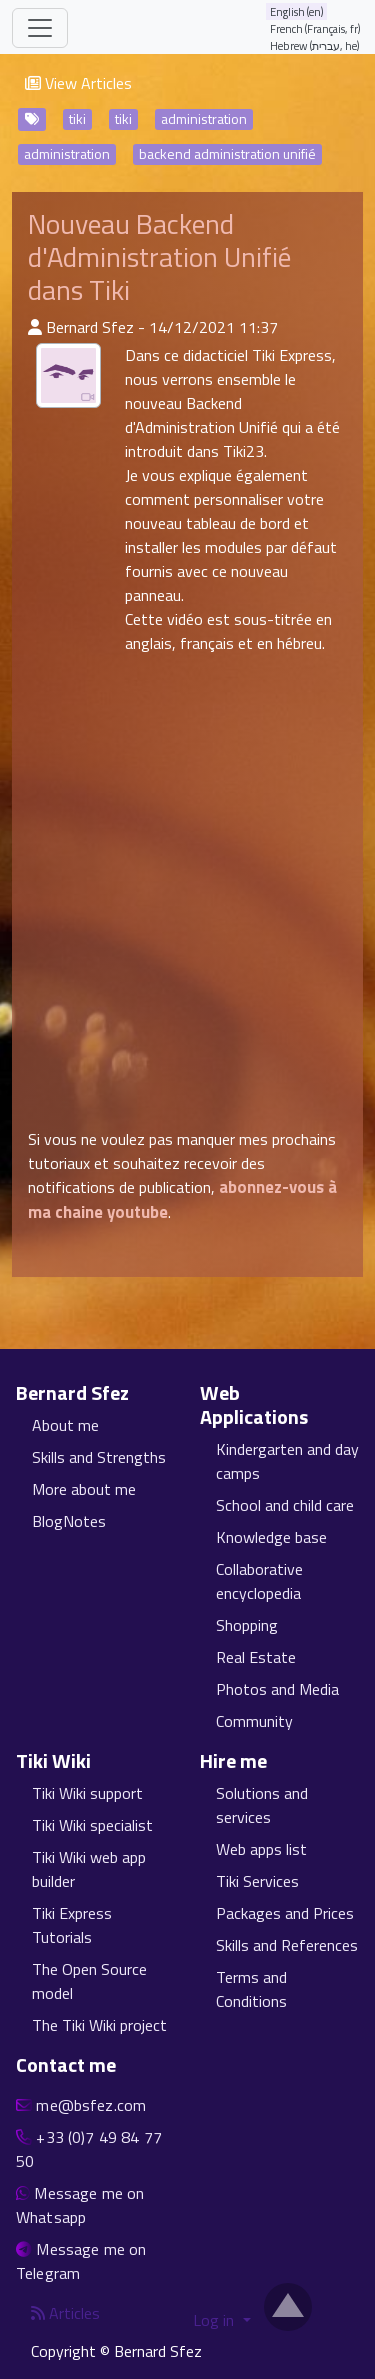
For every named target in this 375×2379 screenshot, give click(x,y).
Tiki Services (257, 1881)
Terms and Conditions (251, 1989)
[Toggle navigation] (40, 28)
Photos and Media (277, 1689)
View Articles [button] (78, 83)
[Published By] (35, 327)
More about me (84, 1489)
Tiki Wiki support (87, 1793)
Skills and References (287, 1945)
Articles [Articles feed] (65, 2313)
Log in (215, 2320)
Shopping (247, 1625)
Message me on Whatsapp (80, 2205)
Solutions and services (262, 1805)
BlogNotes (69, 1521)
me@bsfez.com (91, 2105)
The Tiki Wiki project (99, 2025)
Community (254, 1721)
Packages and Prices (285, 1913)
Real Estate (256, 1657)
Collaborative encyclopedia (259, 1581)
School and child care (285, 1505)
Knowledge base (271, 1537)
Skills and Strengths (99, 1457)
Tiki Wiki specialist (92, 1825)
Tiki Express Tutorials (72, 1925)
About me (65, 1425)
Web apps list (261, 1849)
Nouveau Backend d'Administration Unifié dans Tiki (159, 257)
